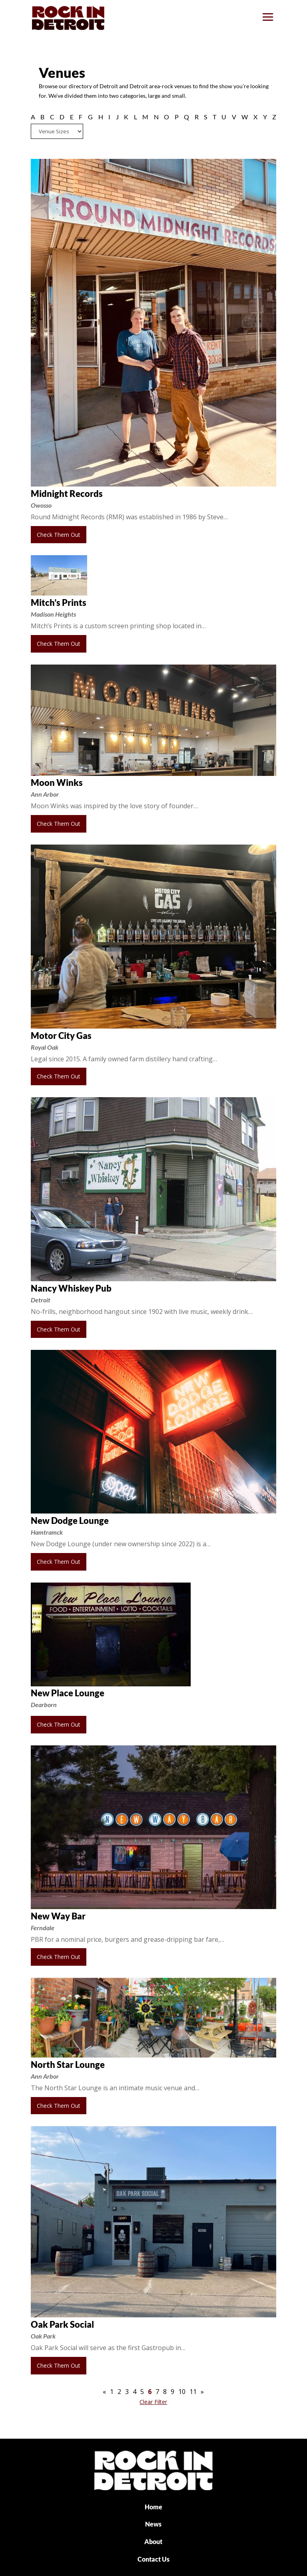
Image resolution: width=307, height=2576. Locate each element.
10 (181, 2391)
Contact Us (153, 2559)
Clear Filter (153, 2402)
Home (153, 2507)
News (153, 2524)
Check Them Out (58, 534)
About (153, 2541)
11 (193, 2391)
